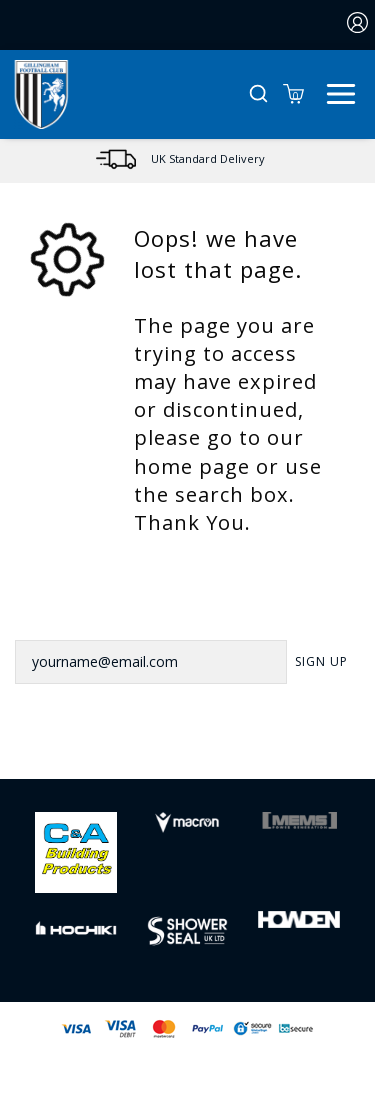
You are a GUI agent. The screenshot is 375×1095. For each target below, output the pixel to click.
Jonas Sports (289, 1061)
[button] (258, 94)
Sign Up (321, 661)
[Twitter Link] (161, 748)
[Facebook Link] (110, 748)
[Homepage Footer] (76, 850)
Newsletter (61, 613)
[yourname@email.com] (151, 662)
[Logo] (41, 92)
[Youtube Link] (264, 748)
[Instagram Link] (213, 748)
